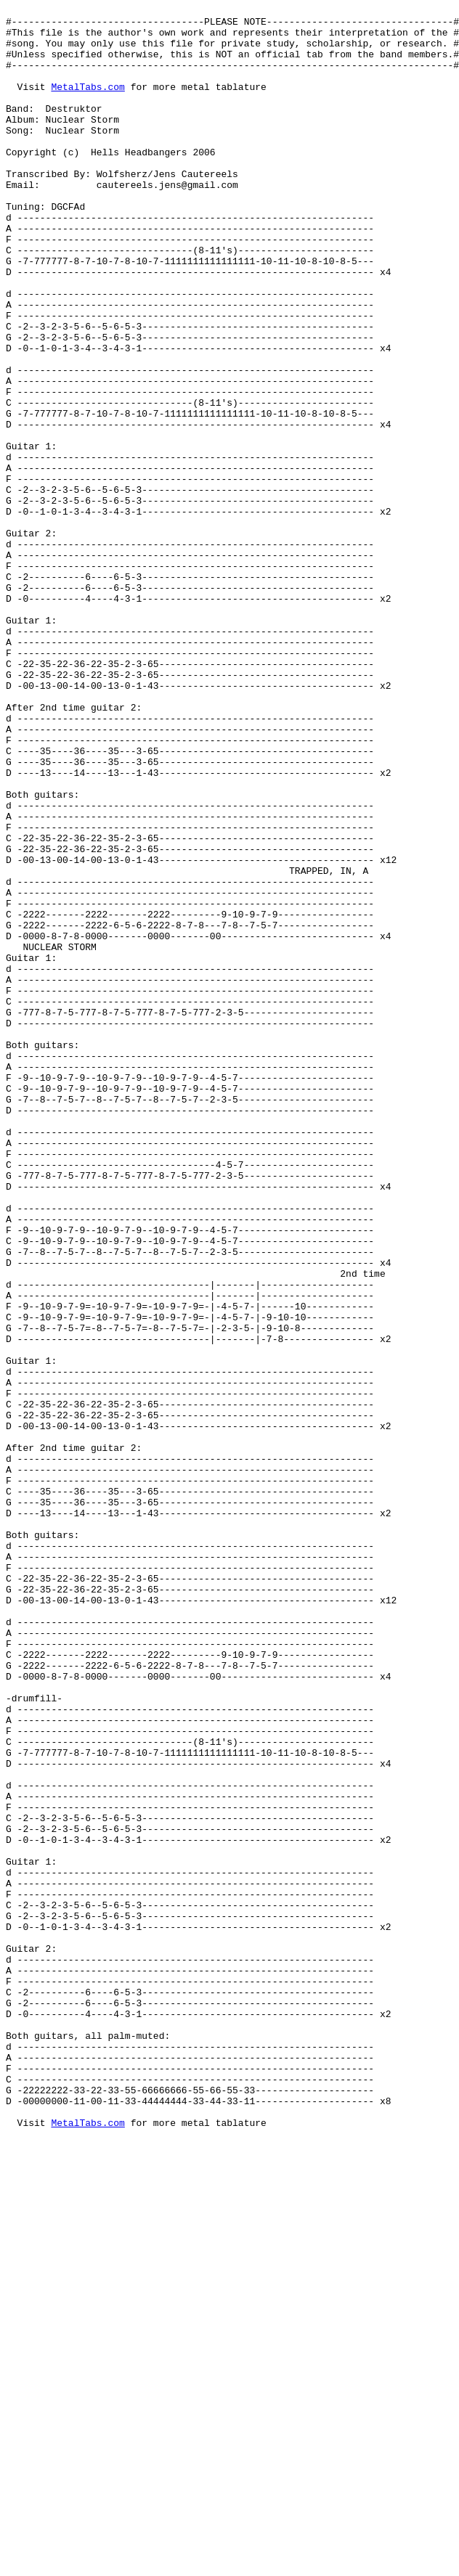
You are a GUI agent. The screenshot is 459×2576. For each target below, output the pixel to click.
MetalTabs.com (87, 103)
